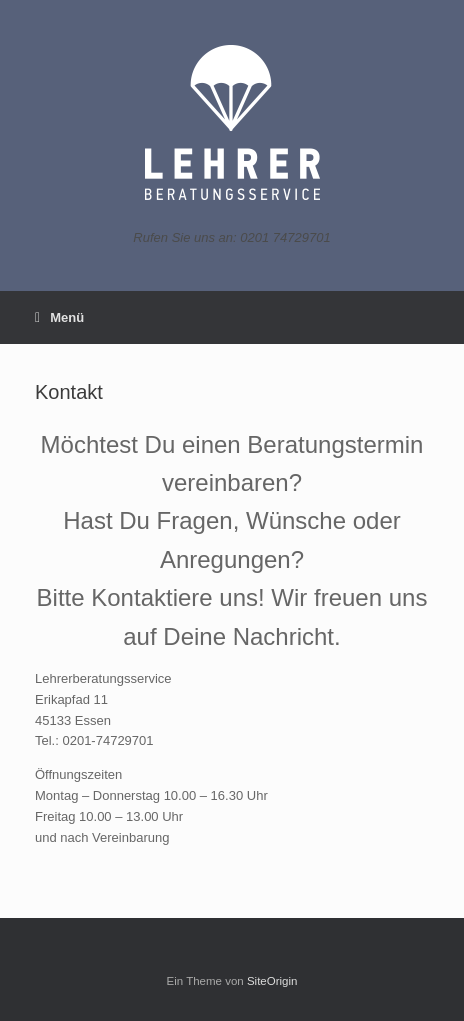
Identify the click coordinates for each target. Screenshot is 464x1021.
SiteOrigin (272, 981)
